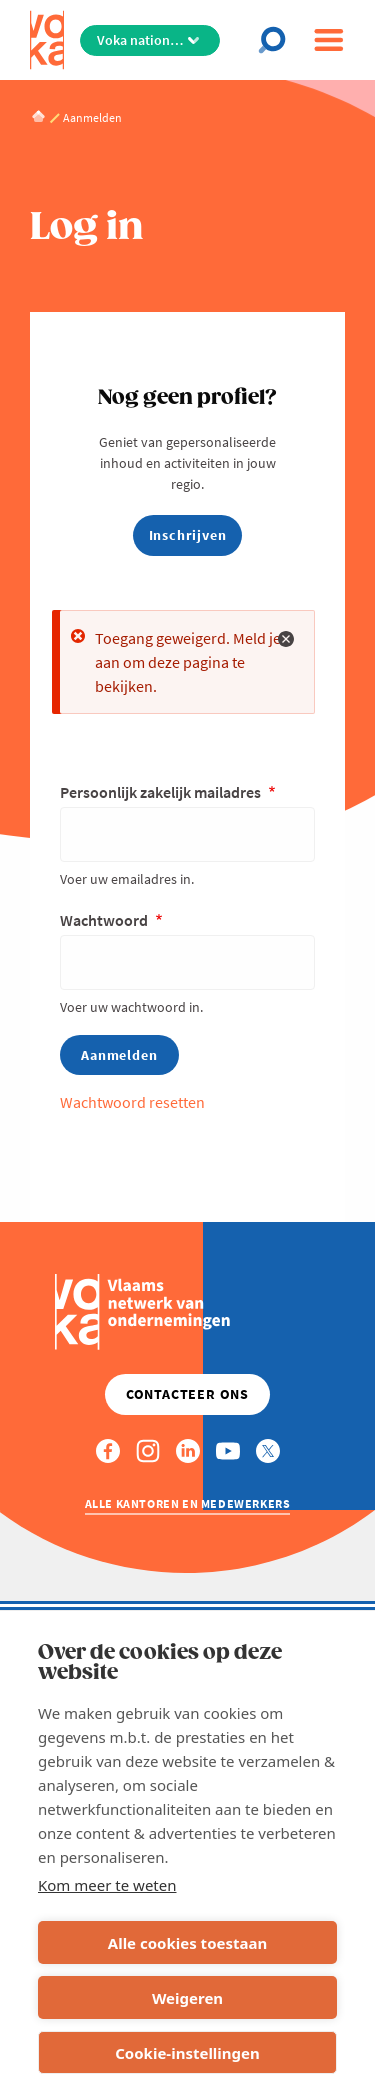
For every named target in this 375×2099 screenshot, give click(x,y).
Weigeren (187, 1998)
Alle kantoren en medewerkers (188, 1503)
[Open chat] (277, 40)
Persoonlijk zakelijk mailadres (162, 792)
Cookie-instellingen (187, 2053)
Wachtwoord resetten (132, 1102)
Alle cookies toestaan (187, 1943)
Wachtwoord (105, 920)
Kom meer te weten (107, 1885)
